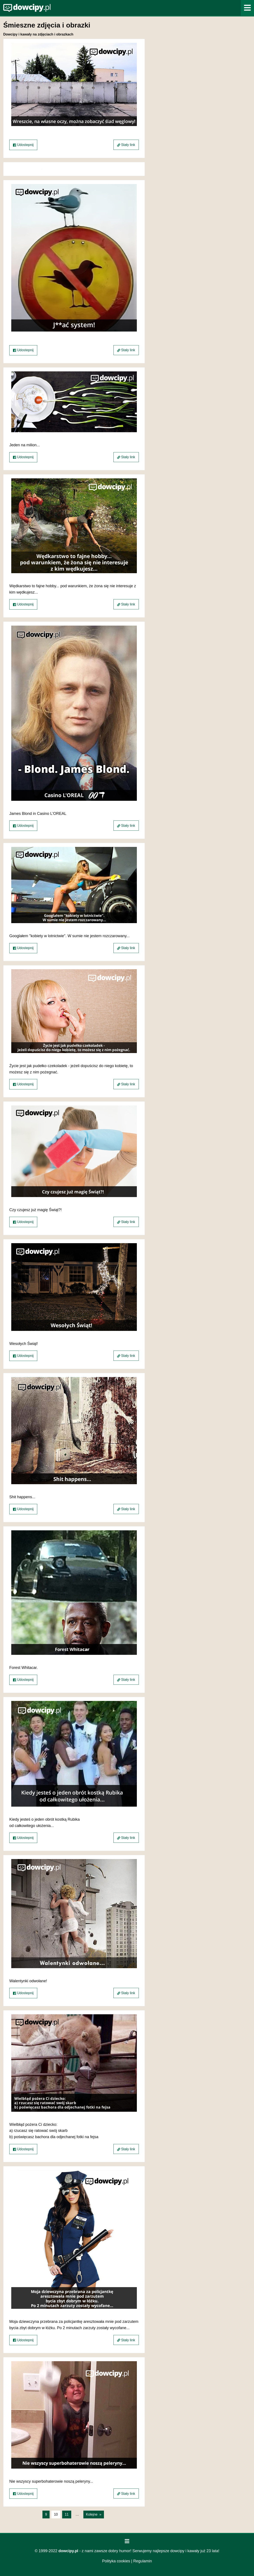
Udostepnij (23, 145)
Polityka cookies (116, 2561)
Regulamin (142, 2561)
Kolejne (91, 2514)
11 (67, 2514)
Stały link (126, 145)
